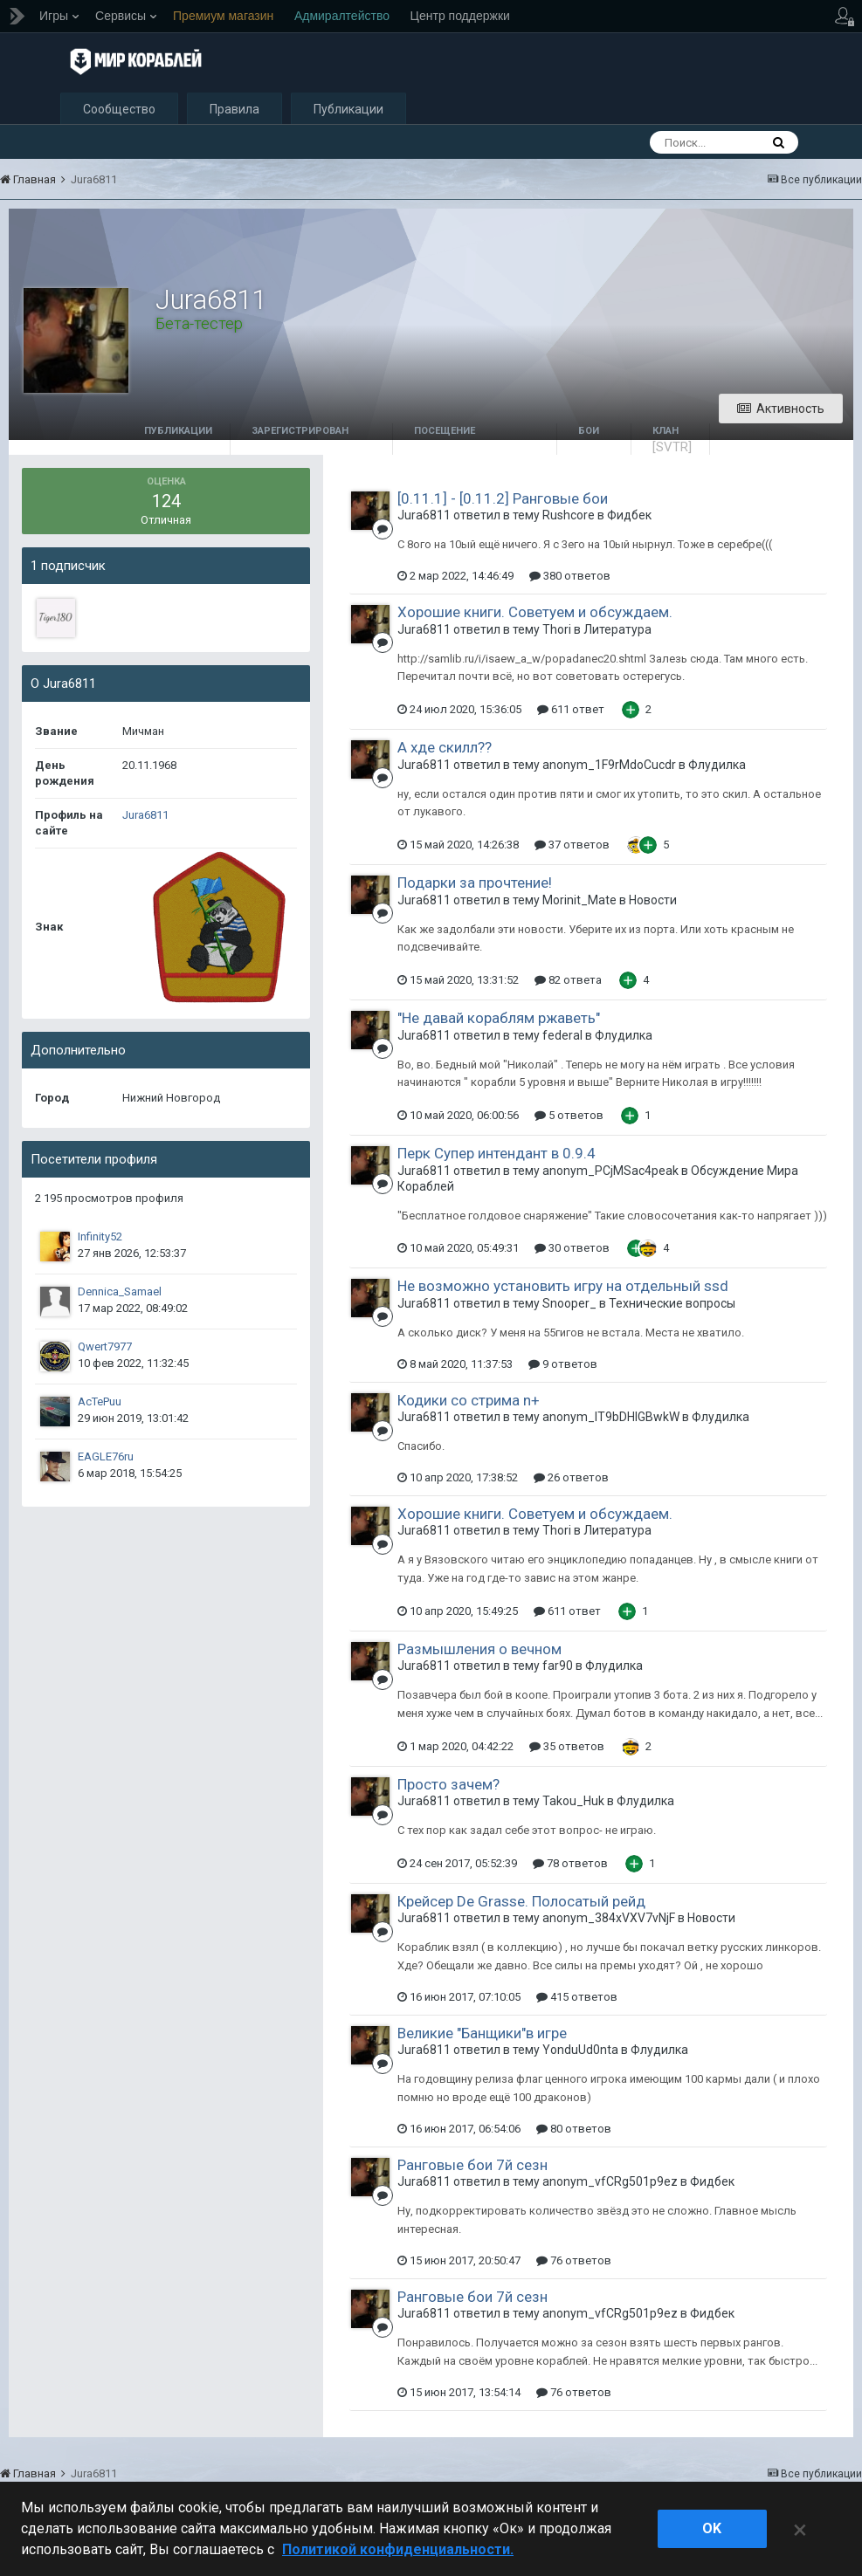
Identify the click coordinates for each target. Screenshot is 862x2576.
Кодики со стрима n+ (468, 1403)
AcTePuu (99, 1404)
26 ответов (571, 1480)
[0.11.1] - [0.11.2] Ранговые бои (502, 501)
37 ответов (572, 847)
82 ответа (568, 982)
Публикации (348, 112)
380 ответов (569, 578)
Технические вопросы (672, 1306)
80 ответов (573, 2131)
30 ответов (572, 1250)
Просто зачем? (448, 1787)
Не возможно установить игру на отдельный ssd (562, 1288)
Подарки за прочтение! (474, 885)
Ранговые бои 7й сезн (472, 2167)
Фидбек (629, 518)
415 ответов (576, 1999)
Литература (617, 632)
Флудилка (717, 767)
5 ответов (568, 1117)
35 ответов (566, 1748)
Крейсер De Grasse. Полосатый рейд (521, 1904)
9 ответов (562, 1366)
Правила (234, 112)
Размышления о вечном (479, 1651)
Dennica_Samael (120, 1294)
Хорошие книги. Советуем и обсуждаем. (534, 614)
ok (711, 2528)
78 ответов (570, 1865)
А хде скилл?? (444, 750)
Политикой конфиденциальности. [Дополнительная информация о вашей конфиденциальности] (398, 2549)
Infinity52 (100, 1239)
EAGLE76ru (106, 1459)
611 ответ (570, 711)
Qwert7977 (105, 1349)
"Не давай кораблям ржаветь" (498, 1020)
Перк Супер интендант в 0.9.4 (496, 1155)
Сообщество (119, 112)
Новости (653, 903)
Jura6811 (145, 817)
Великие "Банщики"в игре (482, 2035)
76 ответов (573, 2263)
